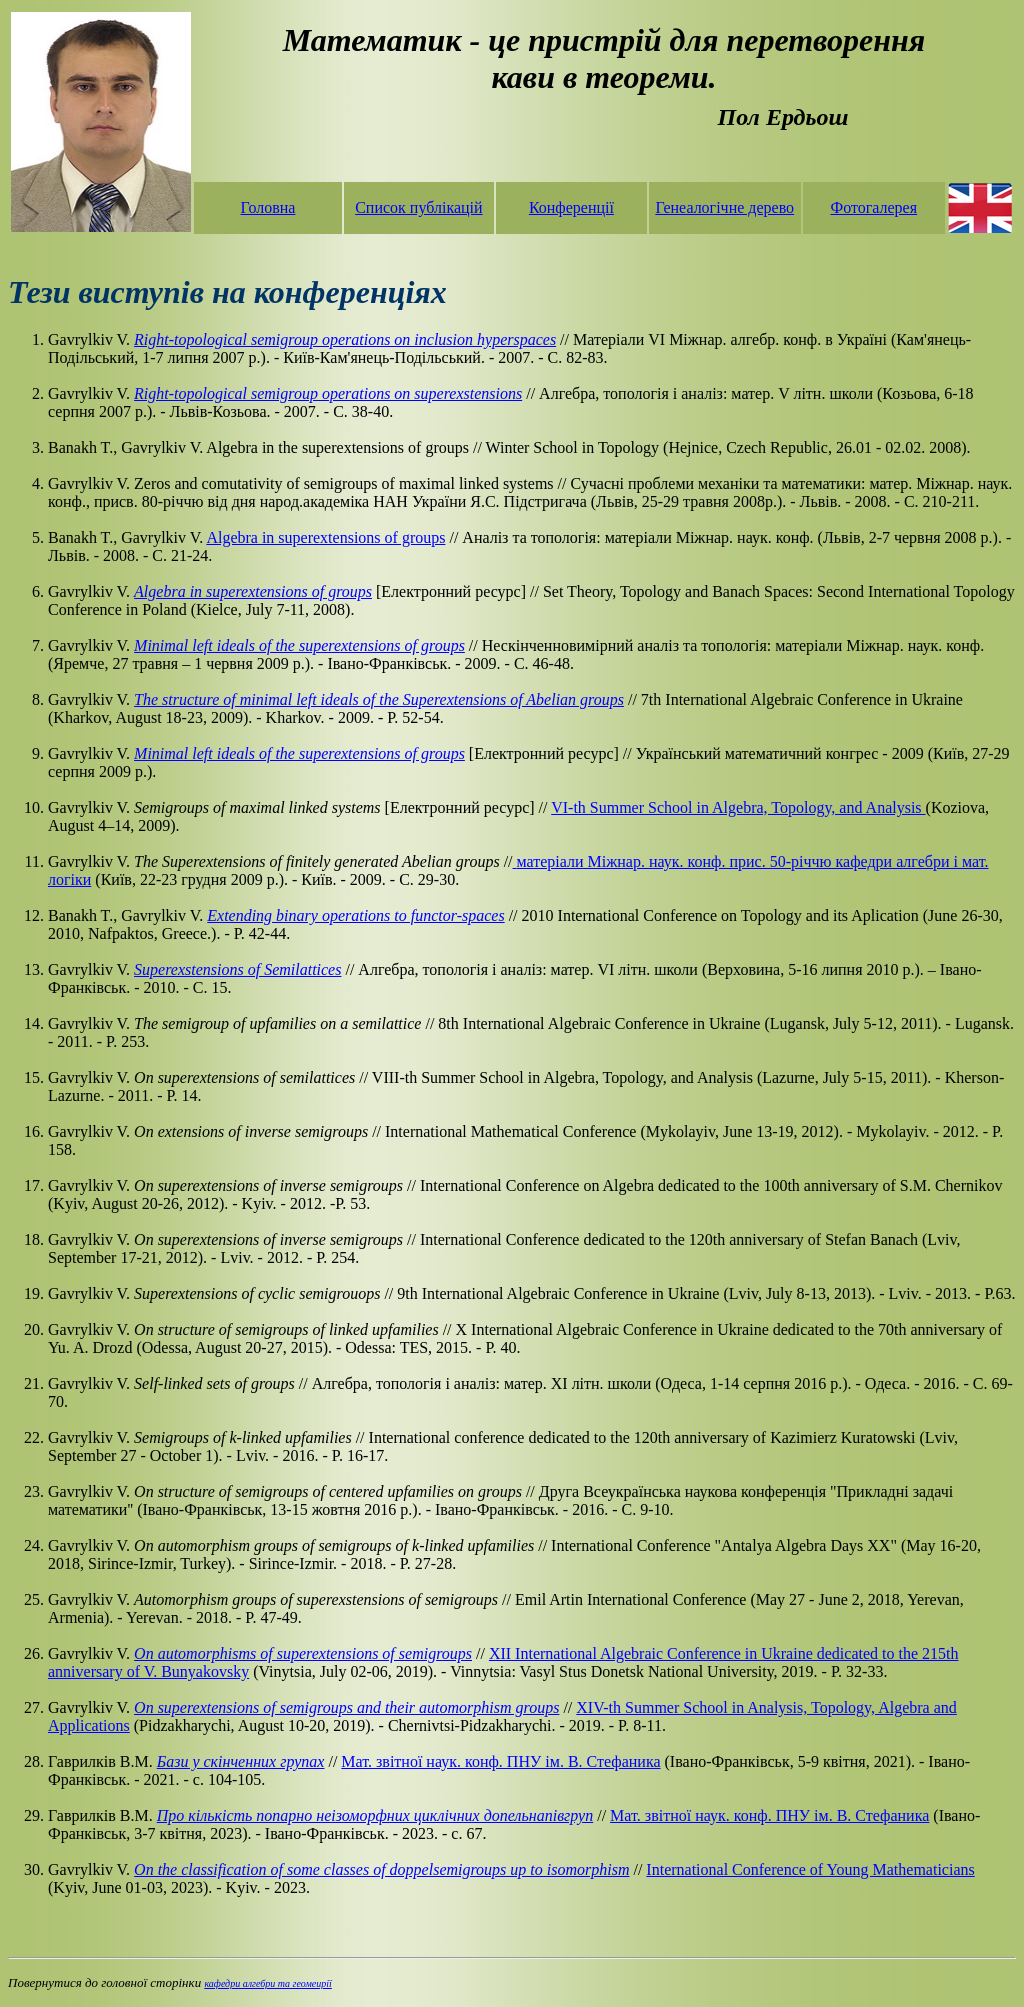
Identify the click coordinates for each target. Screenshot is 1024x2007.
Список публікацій (418, 207)
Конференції (571, 207)
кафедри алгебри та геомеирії (267, 1983)
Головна (268, 207)
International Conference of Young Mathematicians (810, 1869)
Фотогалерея (873, 207)
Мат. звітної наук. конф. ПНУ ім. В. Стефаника (500, 1761)
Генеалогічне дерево (724, 207)
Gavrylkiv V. (91, 969)
